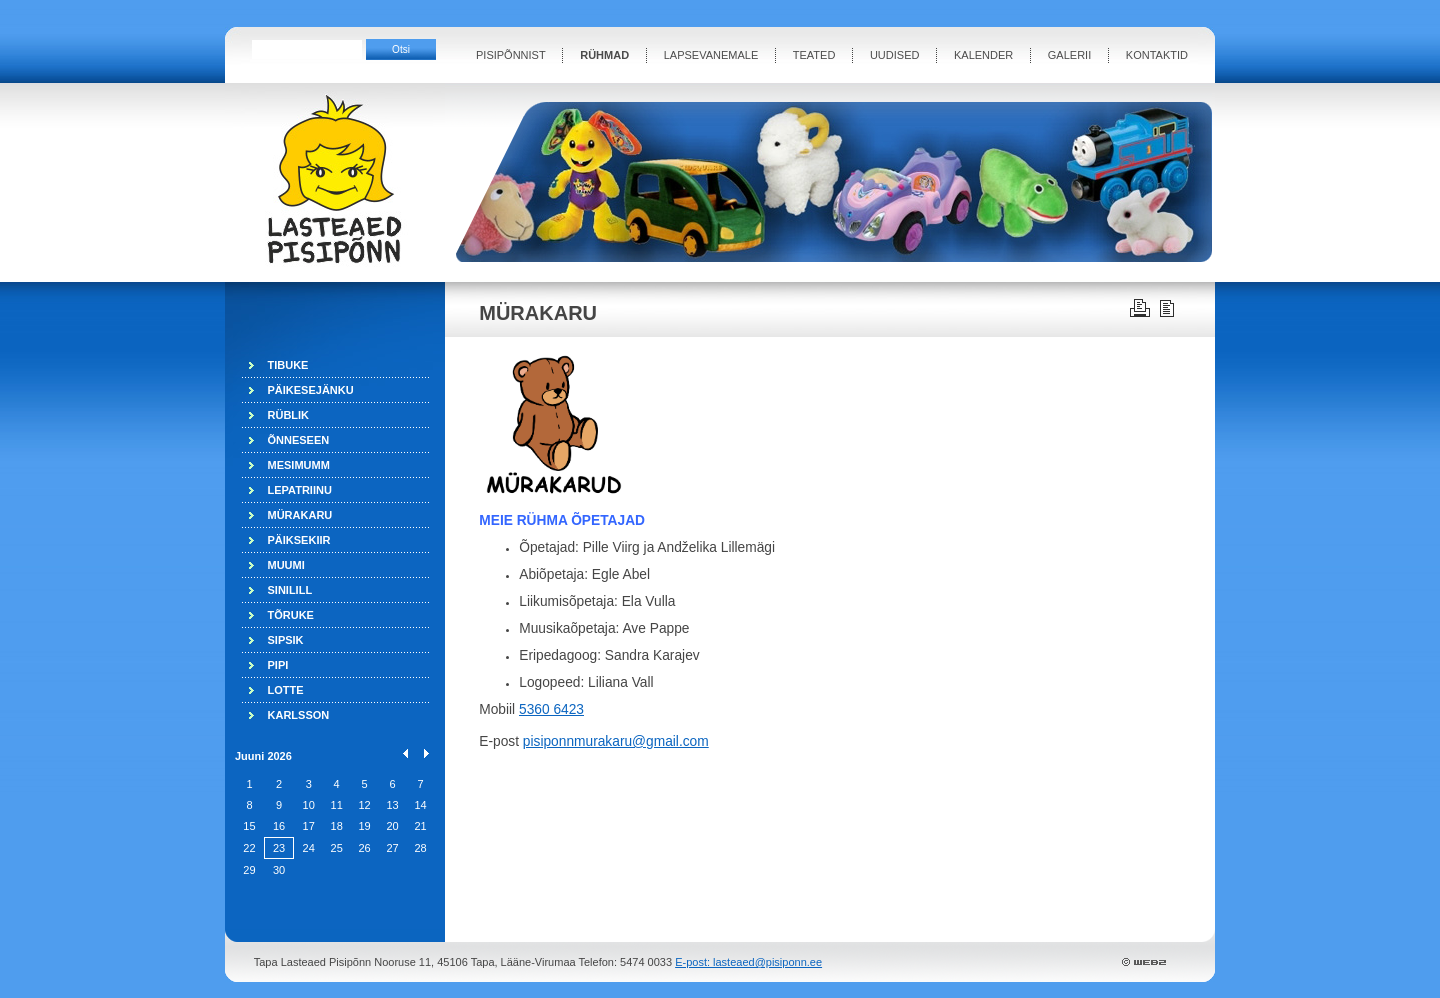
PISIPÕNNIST (511, 55)
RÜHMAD (604, 55)
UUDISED (895, 55)
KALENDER (983, 55)
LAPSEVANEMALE (711, 55)
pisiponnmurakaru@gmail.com (616, 741)
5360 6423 (551, 709)
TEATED (814, 55)
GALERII (1069, 55)
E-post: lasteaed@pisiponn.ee (748, 962)
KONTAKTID (1157, 55)
